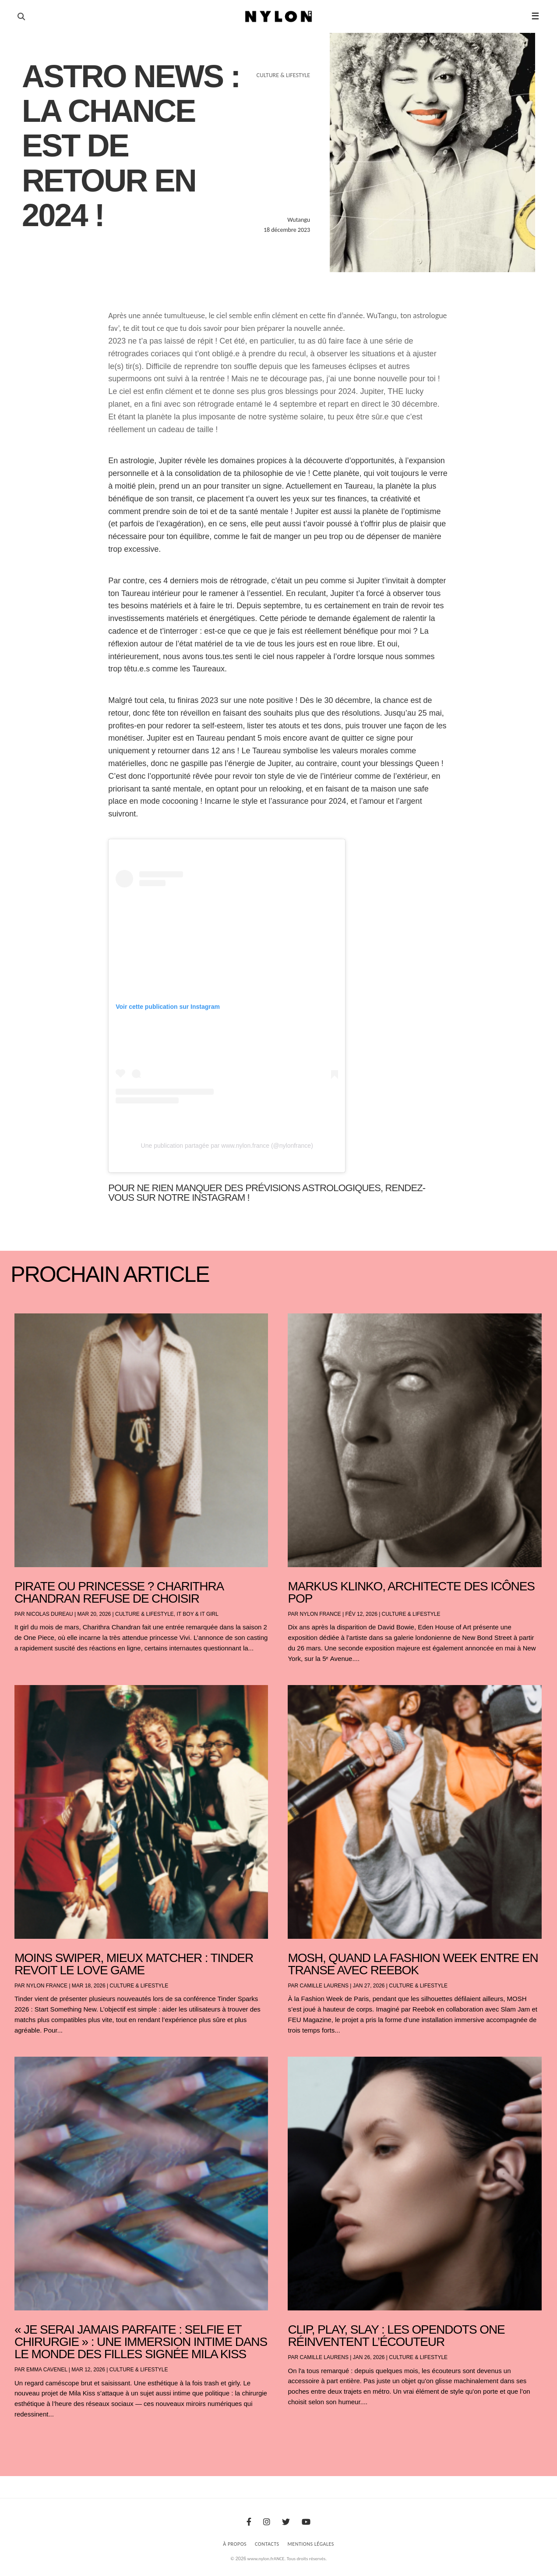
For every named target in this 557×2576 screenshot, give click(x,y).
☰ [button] (535, 16)
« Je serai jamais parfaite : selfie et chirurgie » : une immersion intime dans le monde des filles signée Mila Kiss (140, 2342)
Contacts (267, 2544)
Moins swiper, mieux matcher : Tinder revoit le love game (133, 1964)
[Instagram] (266, 2522)
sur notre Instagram (190, 1197)
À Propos (235, 2544)
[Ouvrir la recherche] (21, 16)
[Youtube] (306, 2522)
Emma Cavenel (46, 2370)
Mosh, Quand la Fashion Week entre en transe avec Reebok (413, 1964)
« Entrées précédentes (30, 2437)
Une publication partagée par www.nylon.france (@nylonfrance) (227, 1145)
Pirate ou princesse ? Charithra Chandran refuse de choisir (118, 1592)
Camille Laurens (324, 1986)
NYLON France (320, 1614)
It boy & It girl (198, 1614)
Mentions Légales (311, 2544)
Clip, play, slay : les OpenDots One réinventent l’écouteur (396, 2336)
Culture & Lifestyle (144, 1614)
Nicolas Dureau (49, 1614)
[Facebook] (249, 2522)
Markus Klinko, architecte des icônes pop (411, 1592)
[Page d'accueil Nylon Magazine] (278, 16)
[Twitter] (286, 2522)
